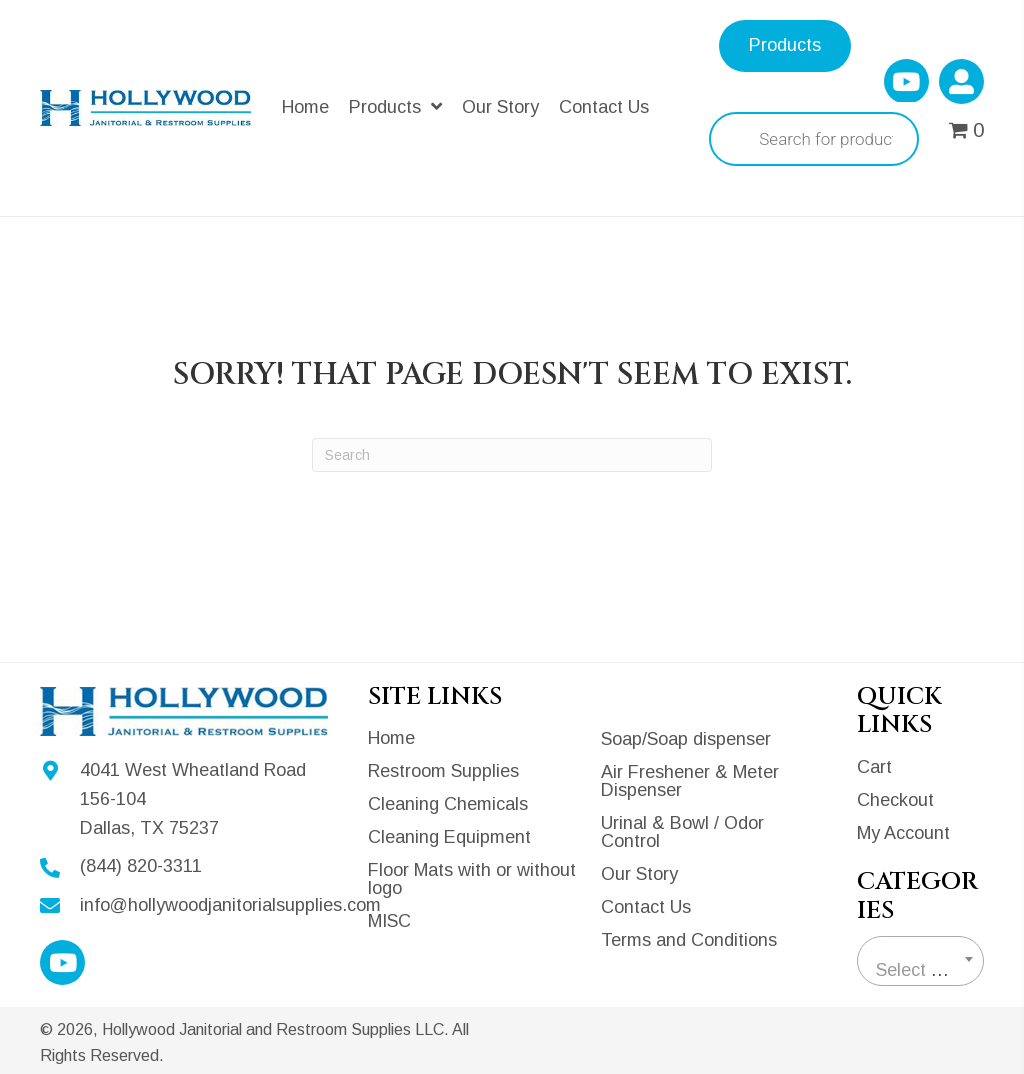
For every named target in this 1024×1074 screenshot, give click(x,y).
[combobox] (920, 961)
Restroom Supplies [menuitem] (443, 771)
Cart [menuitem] (874, 767)
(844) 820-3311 (141, 866)
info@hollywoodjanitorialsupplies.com (230, 905)
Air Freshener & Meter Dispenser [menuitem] (690, 781)
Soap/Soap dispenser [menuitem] (686, 739)
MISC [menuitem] (389, 921)
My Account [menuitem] (903, 833)
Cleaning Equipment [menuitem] (449, 837)
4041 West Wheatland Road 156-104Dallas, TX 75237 (193, 799)
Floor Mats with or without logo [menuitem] (472, 879)
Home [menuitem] (391, 738)
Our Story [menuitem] (639, 874)
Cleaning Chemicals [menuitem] (448, 804)
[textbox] (920, 970)
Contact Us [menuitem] (646, 907)
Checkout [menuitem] (895, 800)
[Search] (512, 455)
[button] (906, 81)
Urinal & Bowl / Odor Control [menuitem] (682, 832)
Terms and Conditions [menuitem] (689, 940)
